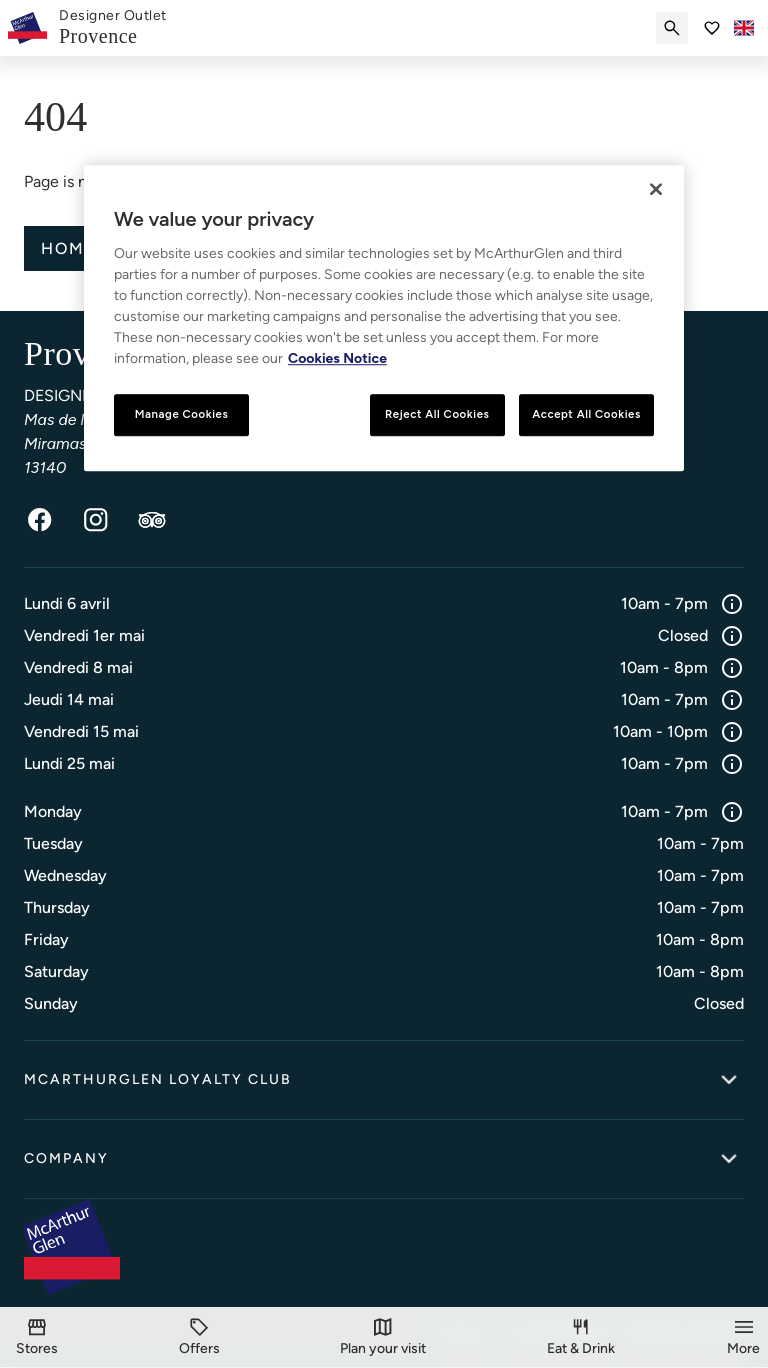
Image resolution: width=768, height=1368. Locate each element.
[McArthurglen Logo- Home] (27, 28)
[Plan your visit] (383, 1337)
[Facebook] (40, 521)
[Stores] (37, 1337)
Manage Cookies (182, 414)
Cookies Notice (337, 358)
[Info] (732, 605)
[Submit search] (672, 28)
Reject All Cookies (437, 414)
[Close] (656, 189)
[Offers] (199, 1337)
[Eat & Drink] (581, 1337)
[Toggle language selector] (744, 28)
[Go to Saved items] (712, 28)
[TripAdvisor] (152, 521)
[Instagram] (96, 521)
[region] (384, 318)
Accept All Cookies (586, 414)
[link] (113, 28)
